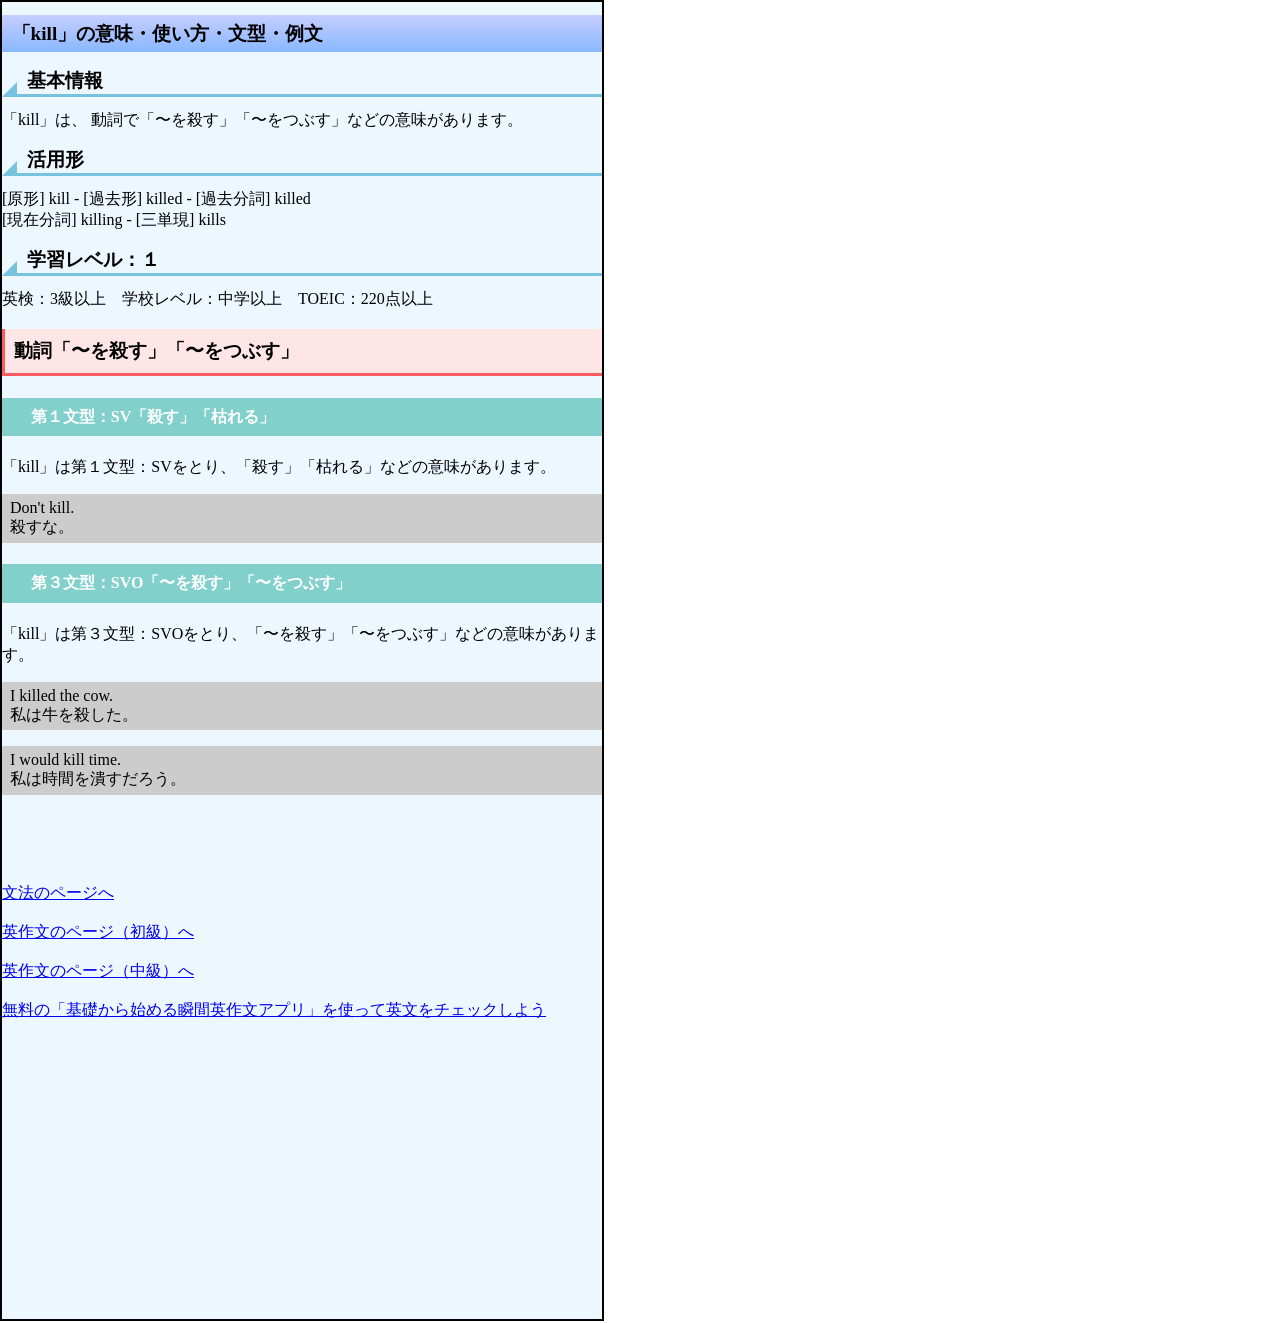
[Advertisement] (302, 1179)
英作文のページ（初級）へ (98, 931)
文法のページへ (58, 892)
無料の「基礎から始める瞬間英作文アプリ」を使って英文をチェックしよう (274, 1009)
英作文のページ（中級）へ (98, 970)
